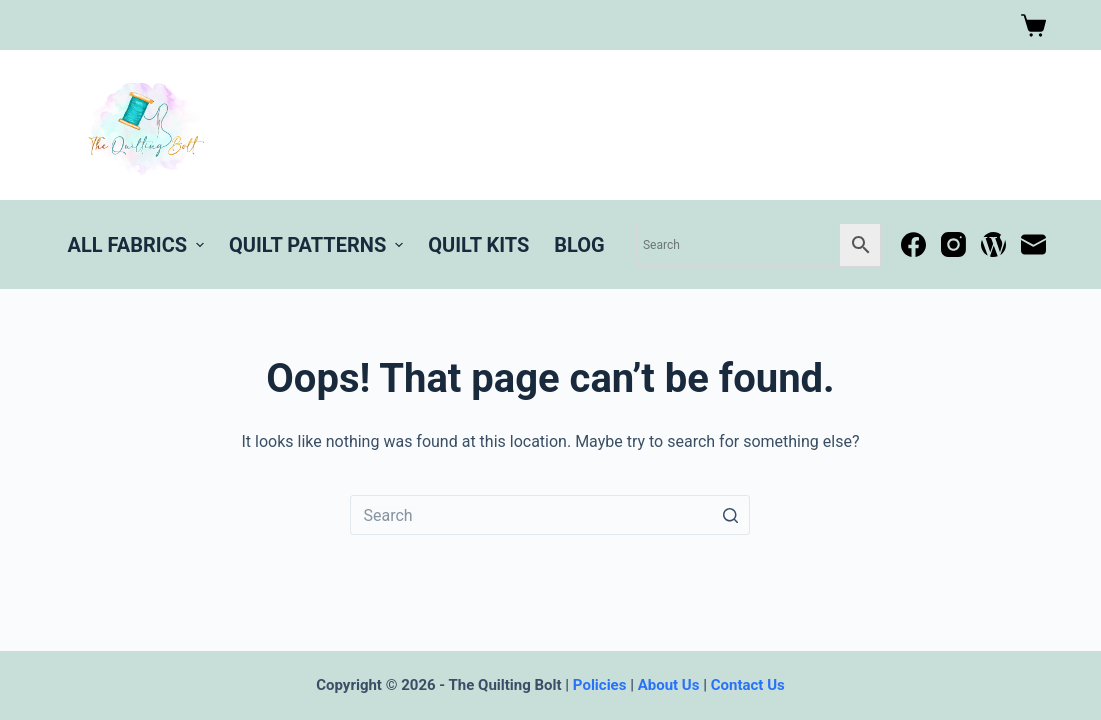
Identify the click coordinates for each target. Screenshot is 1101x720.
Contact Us (748, 685)
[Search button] (730, 515)
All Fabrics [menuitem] (138, 245)
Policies (600, 685)
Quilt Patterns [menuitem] (318, 245)
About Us (669, 685)
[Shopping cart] (1033, 25)
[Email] (1033, 244)
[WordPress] (993, 244)
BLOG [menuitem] (579, 245)
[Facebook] (913, 244)
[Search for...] (550, 515)
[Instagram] (953, 244)
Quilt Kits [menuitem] (478, 245)
